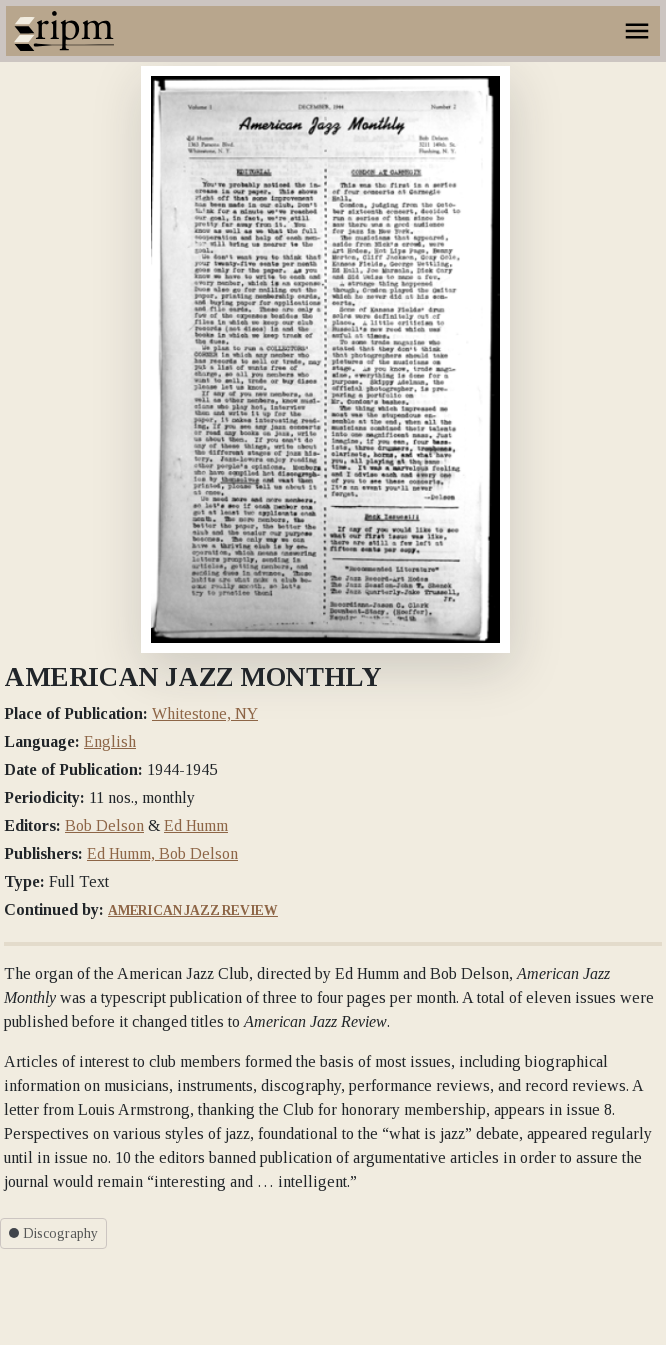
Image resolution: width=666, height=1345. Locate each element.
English (110, 741)
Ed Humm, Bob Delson (162, 853)
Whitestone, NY (205, 713)
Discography (53, 1233)
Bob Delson (104, 825)
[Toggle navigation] (637, 31)
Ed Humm (196, 825)
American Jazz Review (193, 910)
